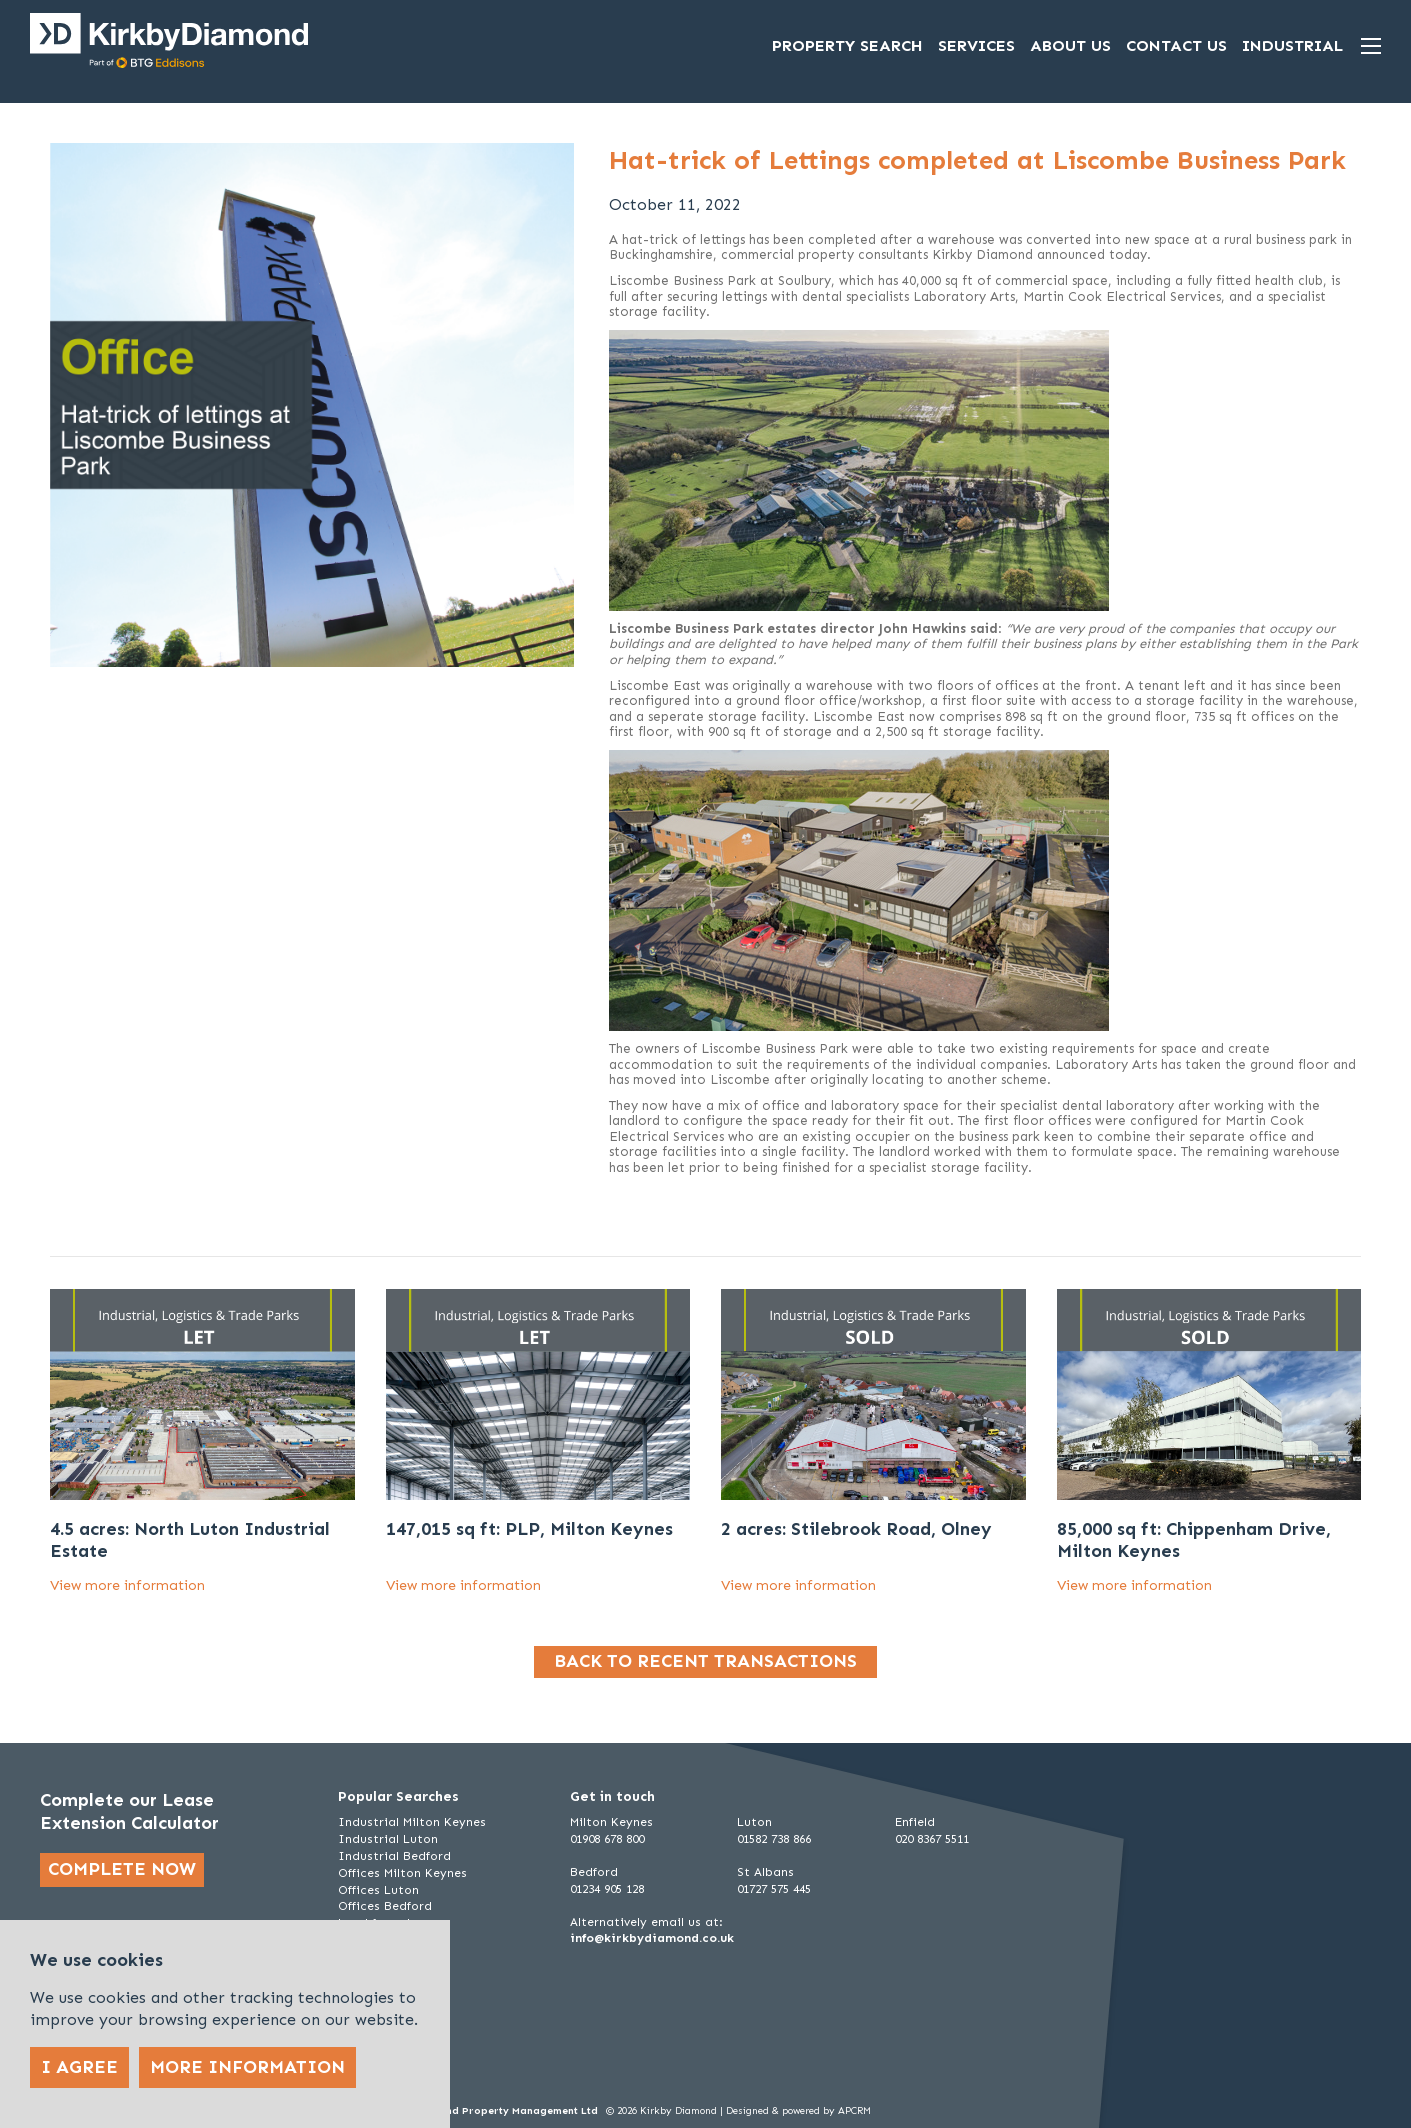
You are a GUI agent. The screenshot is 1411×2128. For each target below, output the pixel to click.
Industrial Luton (388, 1839)
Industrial (1292, 45)
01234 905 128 (607, 1889)
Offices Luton (378, 1890)
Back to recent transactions (705, 1661)
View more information (127, 1585)
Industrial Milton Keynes (412, 1822)
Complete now (122, 1869)
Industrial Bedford (394, 1856)
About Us (1070, 45)
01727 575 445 (774, 1889)
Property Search (847, 45)
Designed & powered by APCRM (798, 2111)
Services (976, 45)
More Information (247, 2067)
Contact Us (1176, 45)
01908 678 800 (607, 1839)
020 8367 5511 (932, 1839)
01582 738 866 (774, 1839)
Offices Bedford (385, 1906)
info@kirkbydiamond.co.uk (652, 1938)
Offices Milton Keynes (402, 1873)
